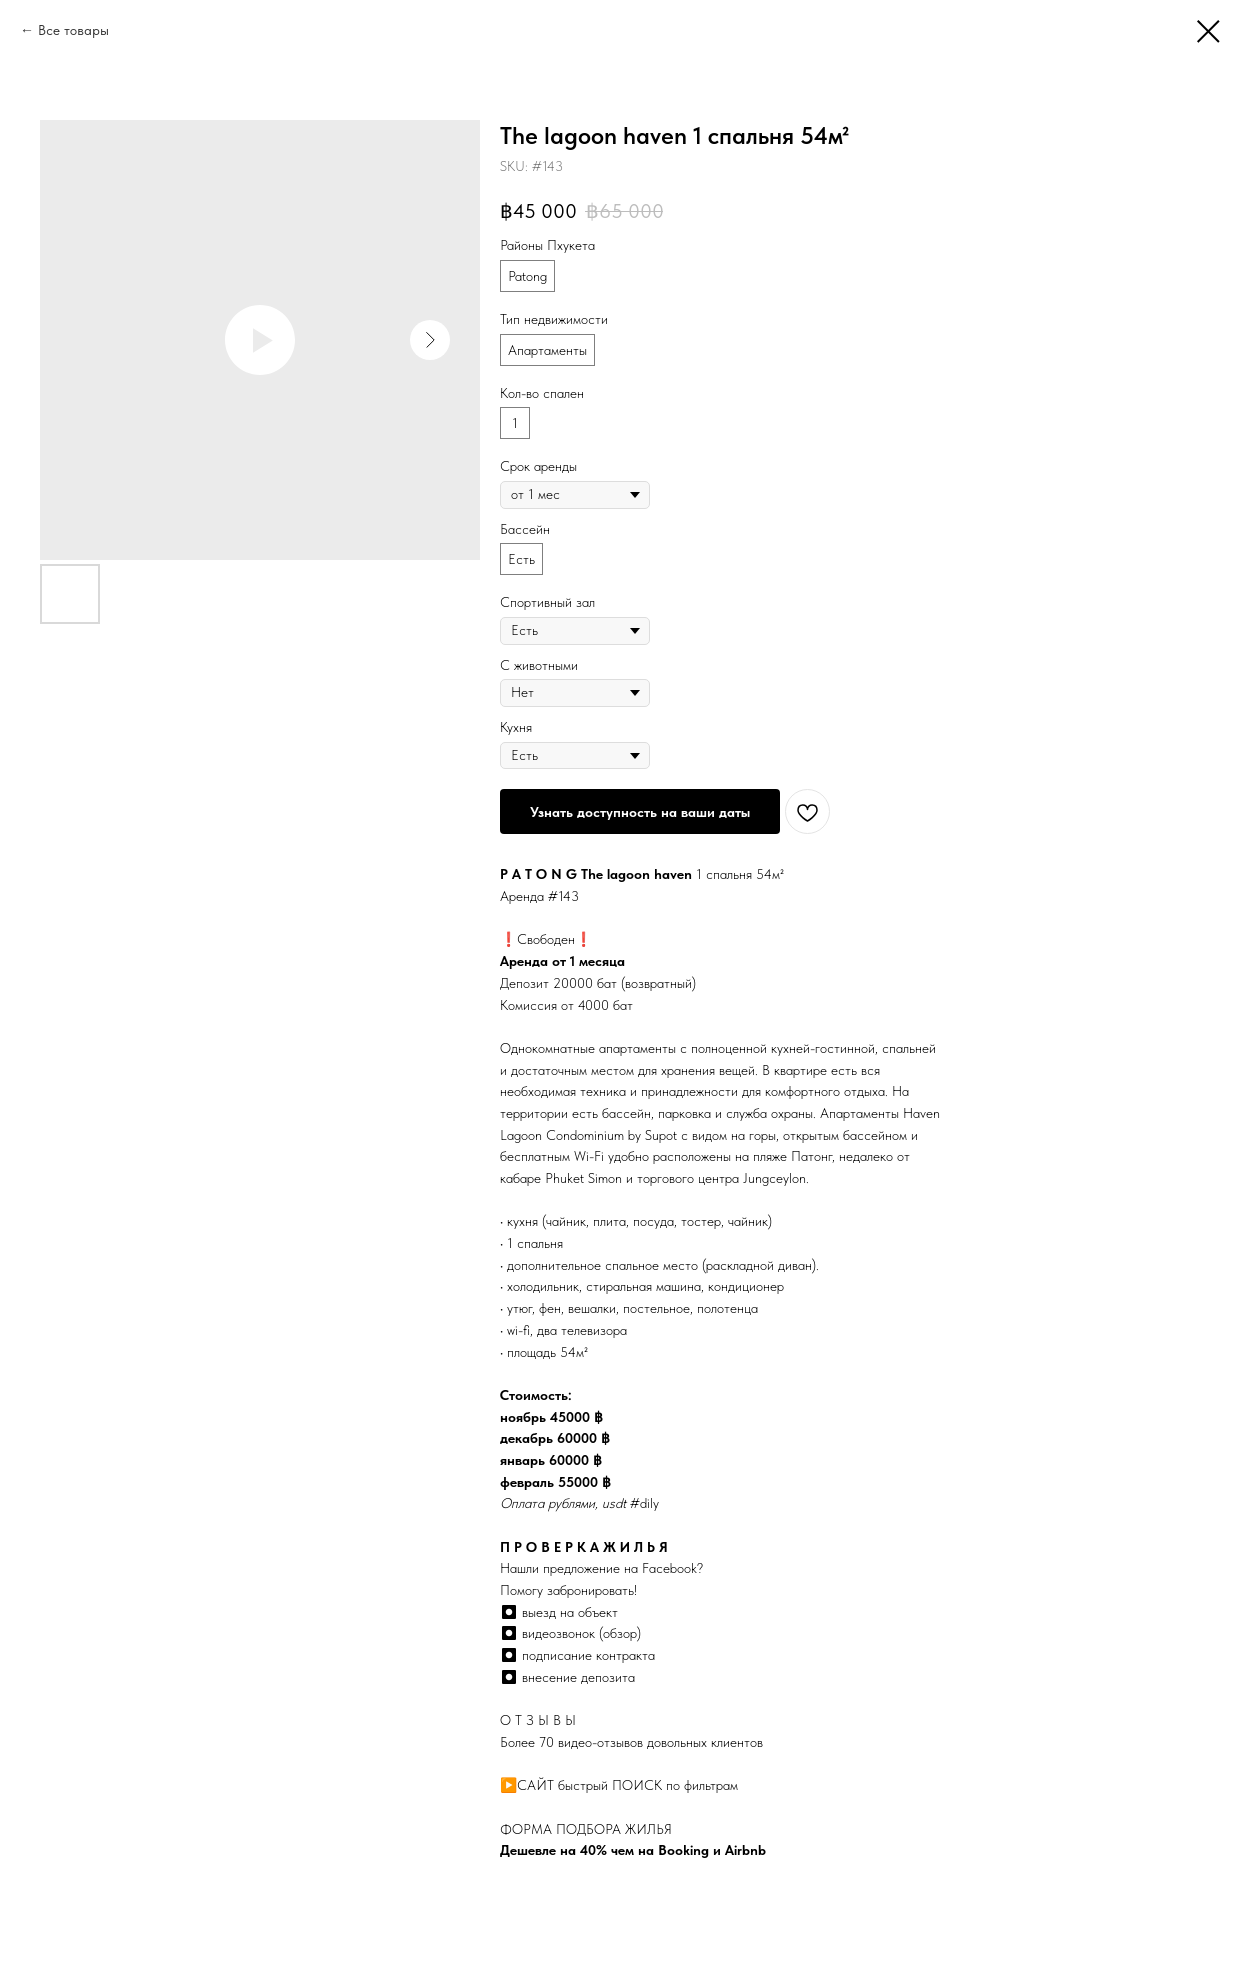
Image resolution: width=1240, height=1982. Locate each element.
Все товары (73, 30)
